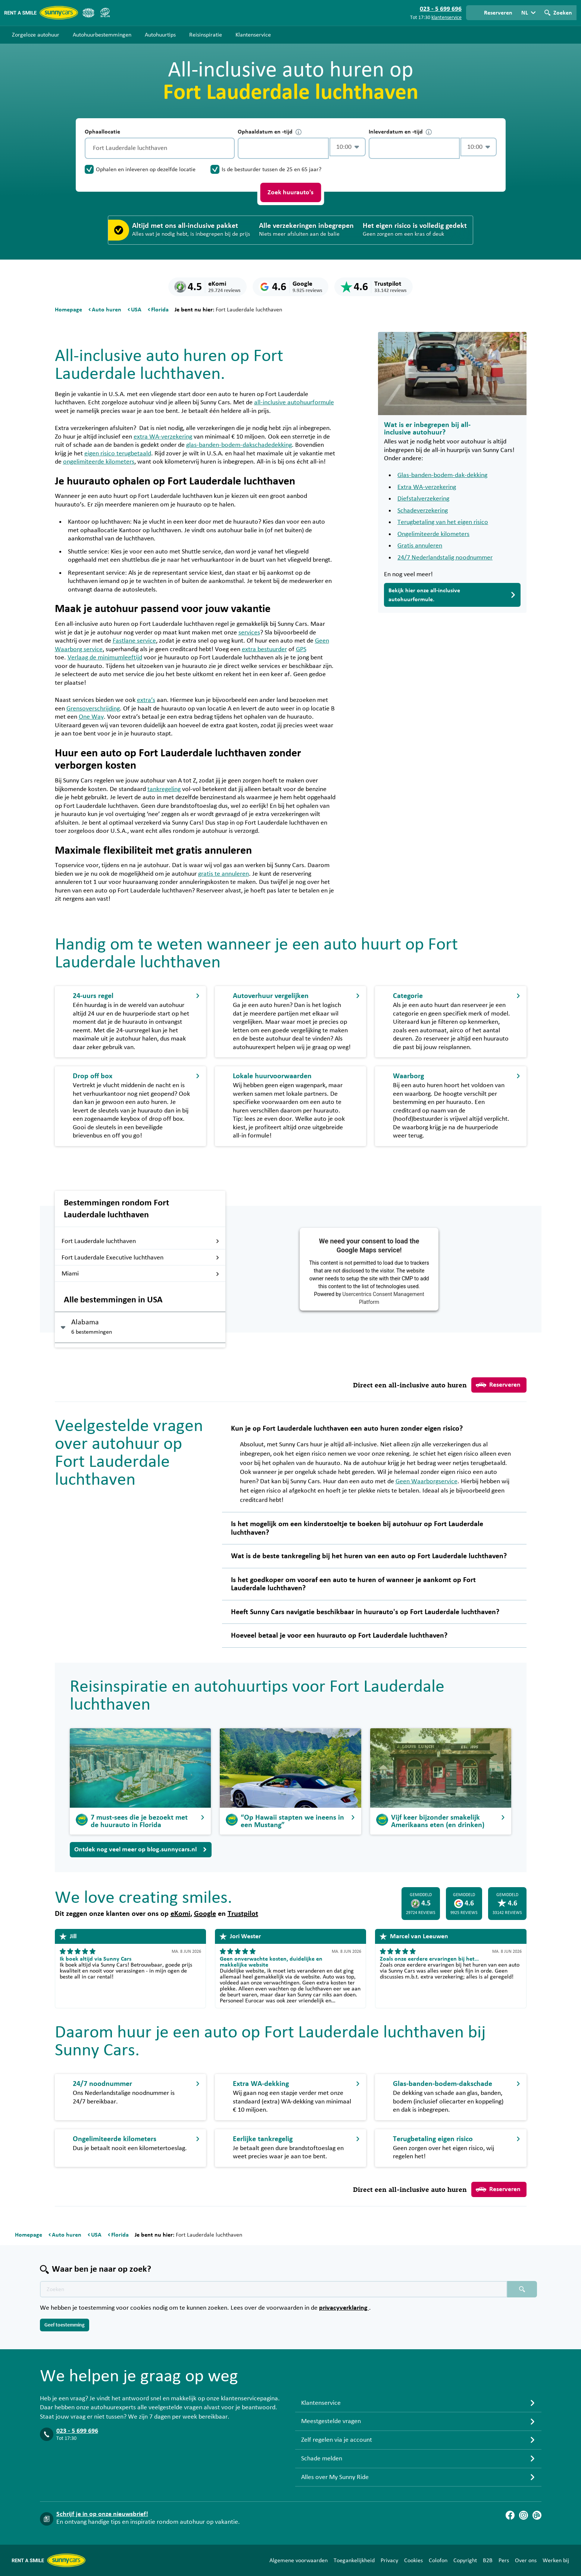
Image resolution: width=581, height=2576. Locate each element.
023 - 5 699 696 (77, 2431)
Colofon (438, 2560)
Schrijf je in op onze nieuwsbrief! (102, 2514)
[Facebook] (510, 2515)
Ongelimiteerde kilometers (433, 534)
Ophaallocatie (102, 132)
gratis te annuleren (223, 873)
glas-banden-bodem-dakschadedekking (239, 445)
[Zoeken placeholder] (522, 2289)
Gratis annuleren (419, 545)
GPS (301, 649)
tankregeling (164, 789)
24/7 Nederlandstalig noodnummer (445, 557)
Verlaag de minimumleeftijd (105, 657)
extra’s (146, 700)
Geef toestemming (64, 2325)
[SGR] (105, 13)
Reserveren (498, 1384)
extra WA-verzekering (163, 436)
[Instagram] (523, 2515)
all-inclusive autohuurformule (294, 402)
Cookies (413, 2560)
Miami (140, 1273)
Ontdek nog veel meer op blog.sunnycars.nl (140, 1849)
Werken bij (556, 2560)
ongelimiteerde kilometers (98, 461)
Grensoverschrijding (93, 708)
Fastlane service (134, 640)
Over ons (526, 2560)
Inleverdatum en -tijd (400, 132)
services (249, 632)
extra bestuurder (264, 649)
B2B (488, 2560)
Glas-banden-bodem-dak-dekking (442, 475)
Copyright (465, 2560)
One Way (91, 716)
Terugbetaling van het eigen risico (442, 522)
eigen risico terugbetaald (117, 453)
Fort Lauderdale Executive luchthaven (140, 1257)
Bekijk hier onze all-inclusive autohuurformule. (452, 594)
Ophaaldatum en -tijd (270, 132)
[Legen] (227, 148)
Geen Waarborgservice (426, 1481)
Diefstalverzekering (423, 498)
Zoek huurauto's (290, 192)
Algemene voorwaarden (298, 2560)
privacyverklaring (344, 2307)
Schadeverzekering (422, 510)
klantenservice (446, 17)
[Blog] (536, 2515)
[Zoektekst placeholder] (273, 2289)
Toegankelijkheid (354, 2560)
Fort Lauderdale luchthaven (140, 1241)
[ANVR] (88, 13)
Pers (504, 2560)
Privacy (389, 2560)
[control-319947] (283, 148)
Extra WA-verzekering (426, 487)
